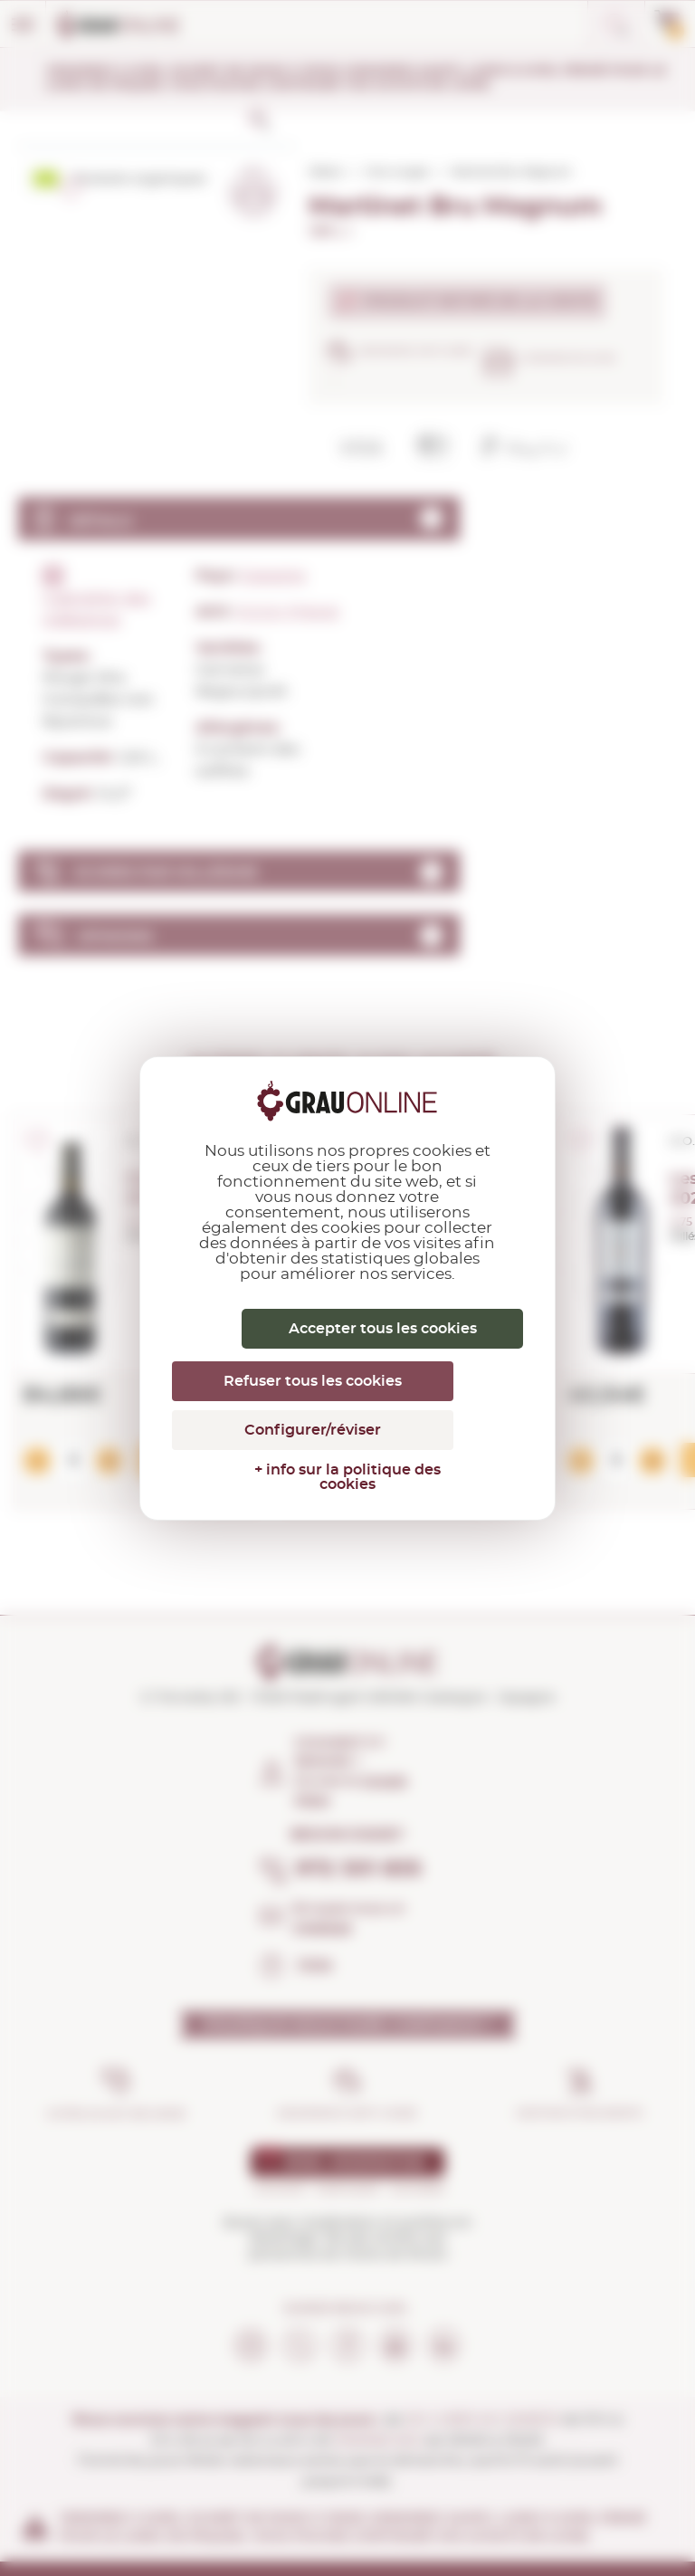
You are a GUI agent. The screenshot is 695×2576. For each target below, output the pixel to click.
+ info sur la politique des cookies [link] (347, 1477)
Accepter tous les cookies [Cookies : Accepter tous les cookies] (383, 1328)
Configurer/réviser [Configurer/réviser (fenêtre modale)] (312, 1430)
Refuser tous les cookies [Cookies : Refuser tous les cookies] (313, 1381)
